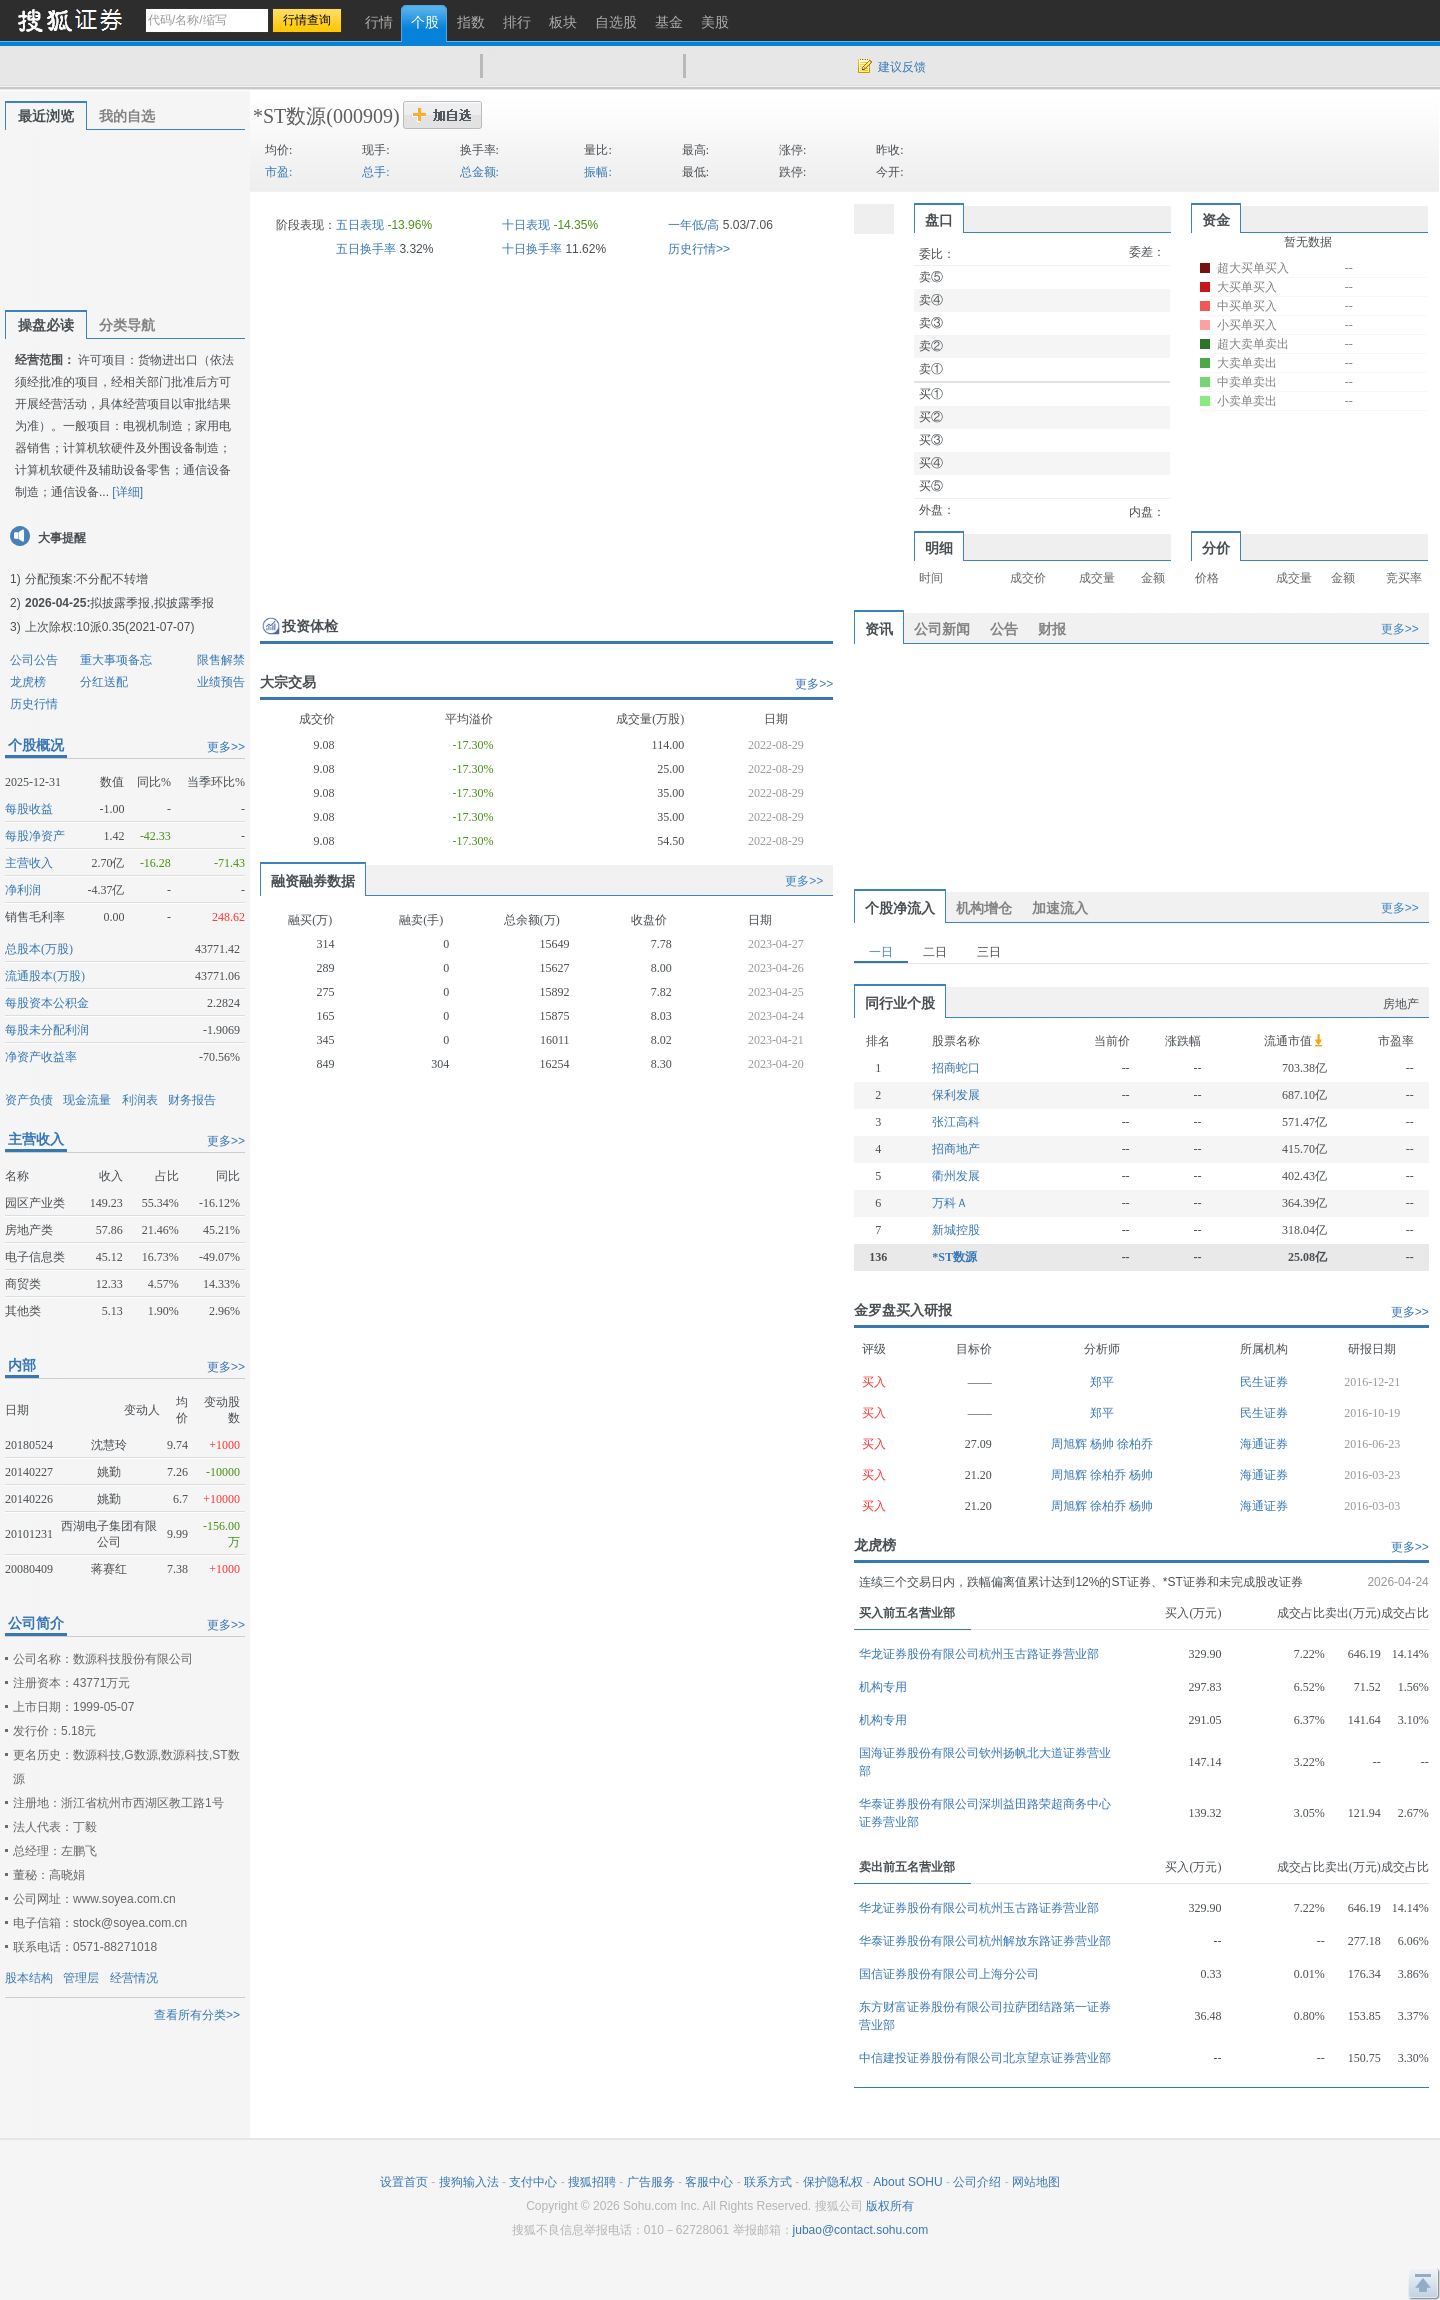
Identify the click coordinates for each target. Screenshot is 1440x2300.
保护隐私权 (833, 2182)
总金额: (479, 172)
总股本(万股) (39, 949)
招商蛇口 (956, 1068)
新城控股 (956, 1230)
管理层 (81, 1978)
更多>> (226, 747)
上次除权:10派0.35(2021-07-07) (109, 627)
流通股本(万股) (45, 976)
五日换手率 (366, 249)
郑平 (1102, 1382)
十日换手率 (532, 249)
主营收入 (29, 863)
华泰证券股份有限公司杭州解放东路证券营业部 (985, 1941)
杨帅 (1103, 1444)
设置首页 (404, 2182)
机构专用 (883, 1687)
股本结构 (29, 1978)
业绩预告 (221, 682)
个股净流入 (900, 908)
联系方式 (768, 2182)
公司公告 (34, 660)
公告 (1004, 629)
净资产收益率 (41, 1057)
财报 (1052, 629)
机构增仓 (984, 908)
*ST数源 (289, 116)
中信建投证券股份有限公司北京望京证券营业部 (985, 2058)
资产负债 (29, 1100)
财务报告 (192, 1100)
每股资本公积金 (47, 1003)
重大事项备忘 (116, 660)
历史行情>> (699, 249)
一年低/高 (693, 225)
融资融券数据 (313, 881)
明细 (939, 548)
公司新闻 (942, 629)
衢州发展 (956, 1176)
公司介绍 (977, 2182)
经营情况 (134, 1978)
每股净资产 (35, 836)
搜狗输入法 (469, 2182)
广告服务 (651, 2182)
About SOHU (907, 2182)
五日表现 (360, 225)
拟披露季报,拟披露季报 (151, 603)
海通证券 (1264, 1444)
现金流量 (87, 1100)
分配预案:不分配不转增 (86, 579)
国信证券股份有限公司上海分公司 (949, 1974)
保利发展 (956, 1095)
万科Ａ (950, 1203)
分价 (1216, 548)
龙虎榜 (28, 682)
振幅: (597, 172)
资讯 (879, 629)
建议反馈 (902, 67)
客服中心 (709, 2182)
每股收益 (29, 809)
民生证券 (1264, 1382)
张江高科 (956, 1122)
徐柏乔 (1135, 1444)
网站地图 (1036, 2182)
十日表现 (526, 225)
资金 (1216, 220)
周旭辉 (1070, 1444)
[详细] (127, 492)
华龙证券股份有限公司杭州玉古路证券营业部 (979, 1654)
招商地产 (956, 1149)
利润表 (140, 1100)
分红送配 (104, 682)
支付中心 (533, 2182)
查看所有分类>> (197, 2015)
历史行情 (34, 704)
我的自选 (127, 116)
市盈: (278, 172)
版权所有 (890, 2206)
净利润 (23, 890)
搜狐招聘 (592, 2182)
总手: (375, 172)
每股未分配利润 (47, 1030)
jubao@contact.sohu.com (861, 2230)
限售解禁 (221, 660)
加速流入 (1060, 908)
